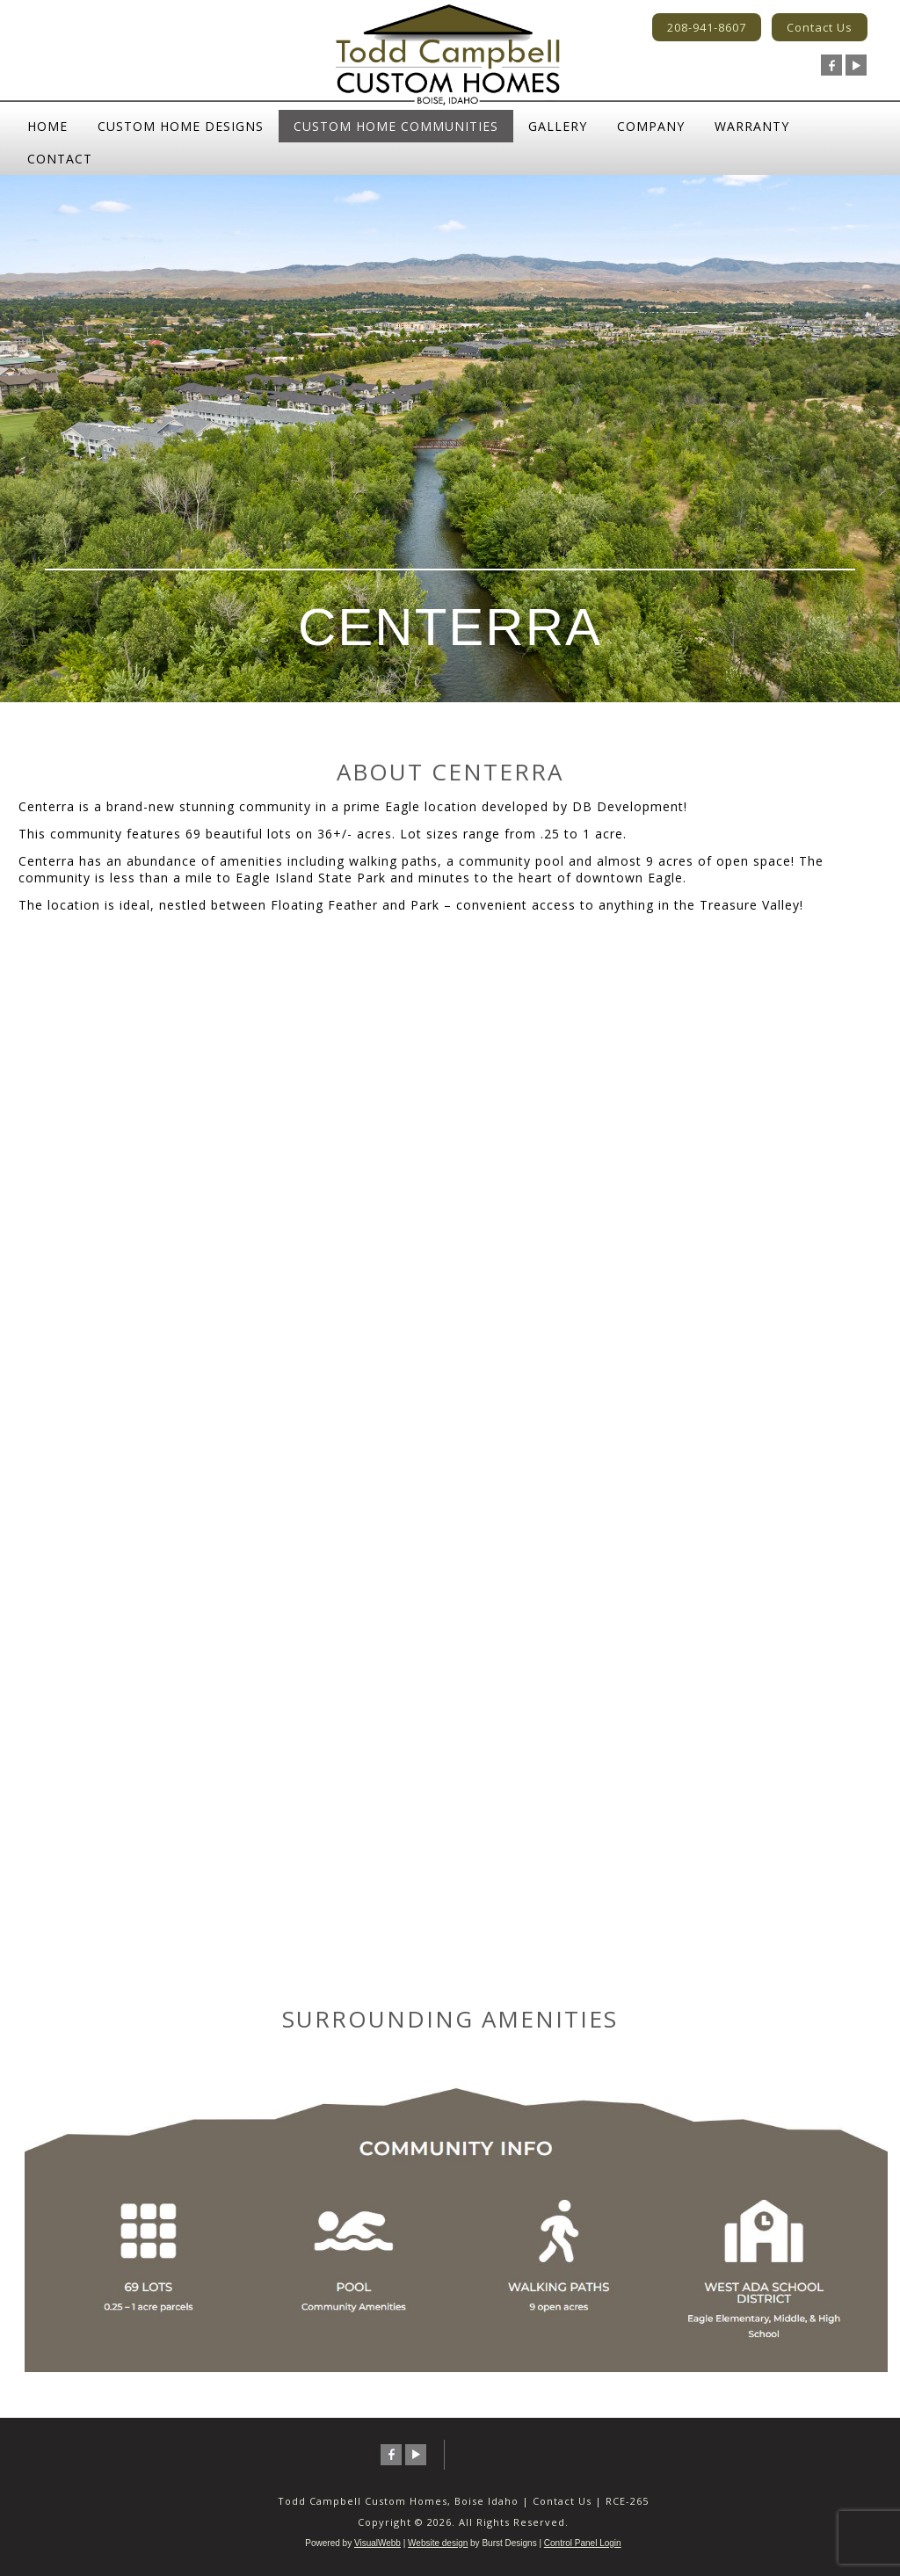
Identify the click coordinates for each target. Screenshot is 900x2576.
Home (47, 126)
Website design (438, 2543)
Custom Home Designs (181, 126)
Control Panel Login (582, 2543)
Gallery (557, 126)
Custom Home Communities (396, 126)
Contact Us (820, 27)
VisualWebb (377, 2543)
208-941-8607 (706, 27)
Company (651, 126)
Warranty (752, 126)
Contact (59, 158)
